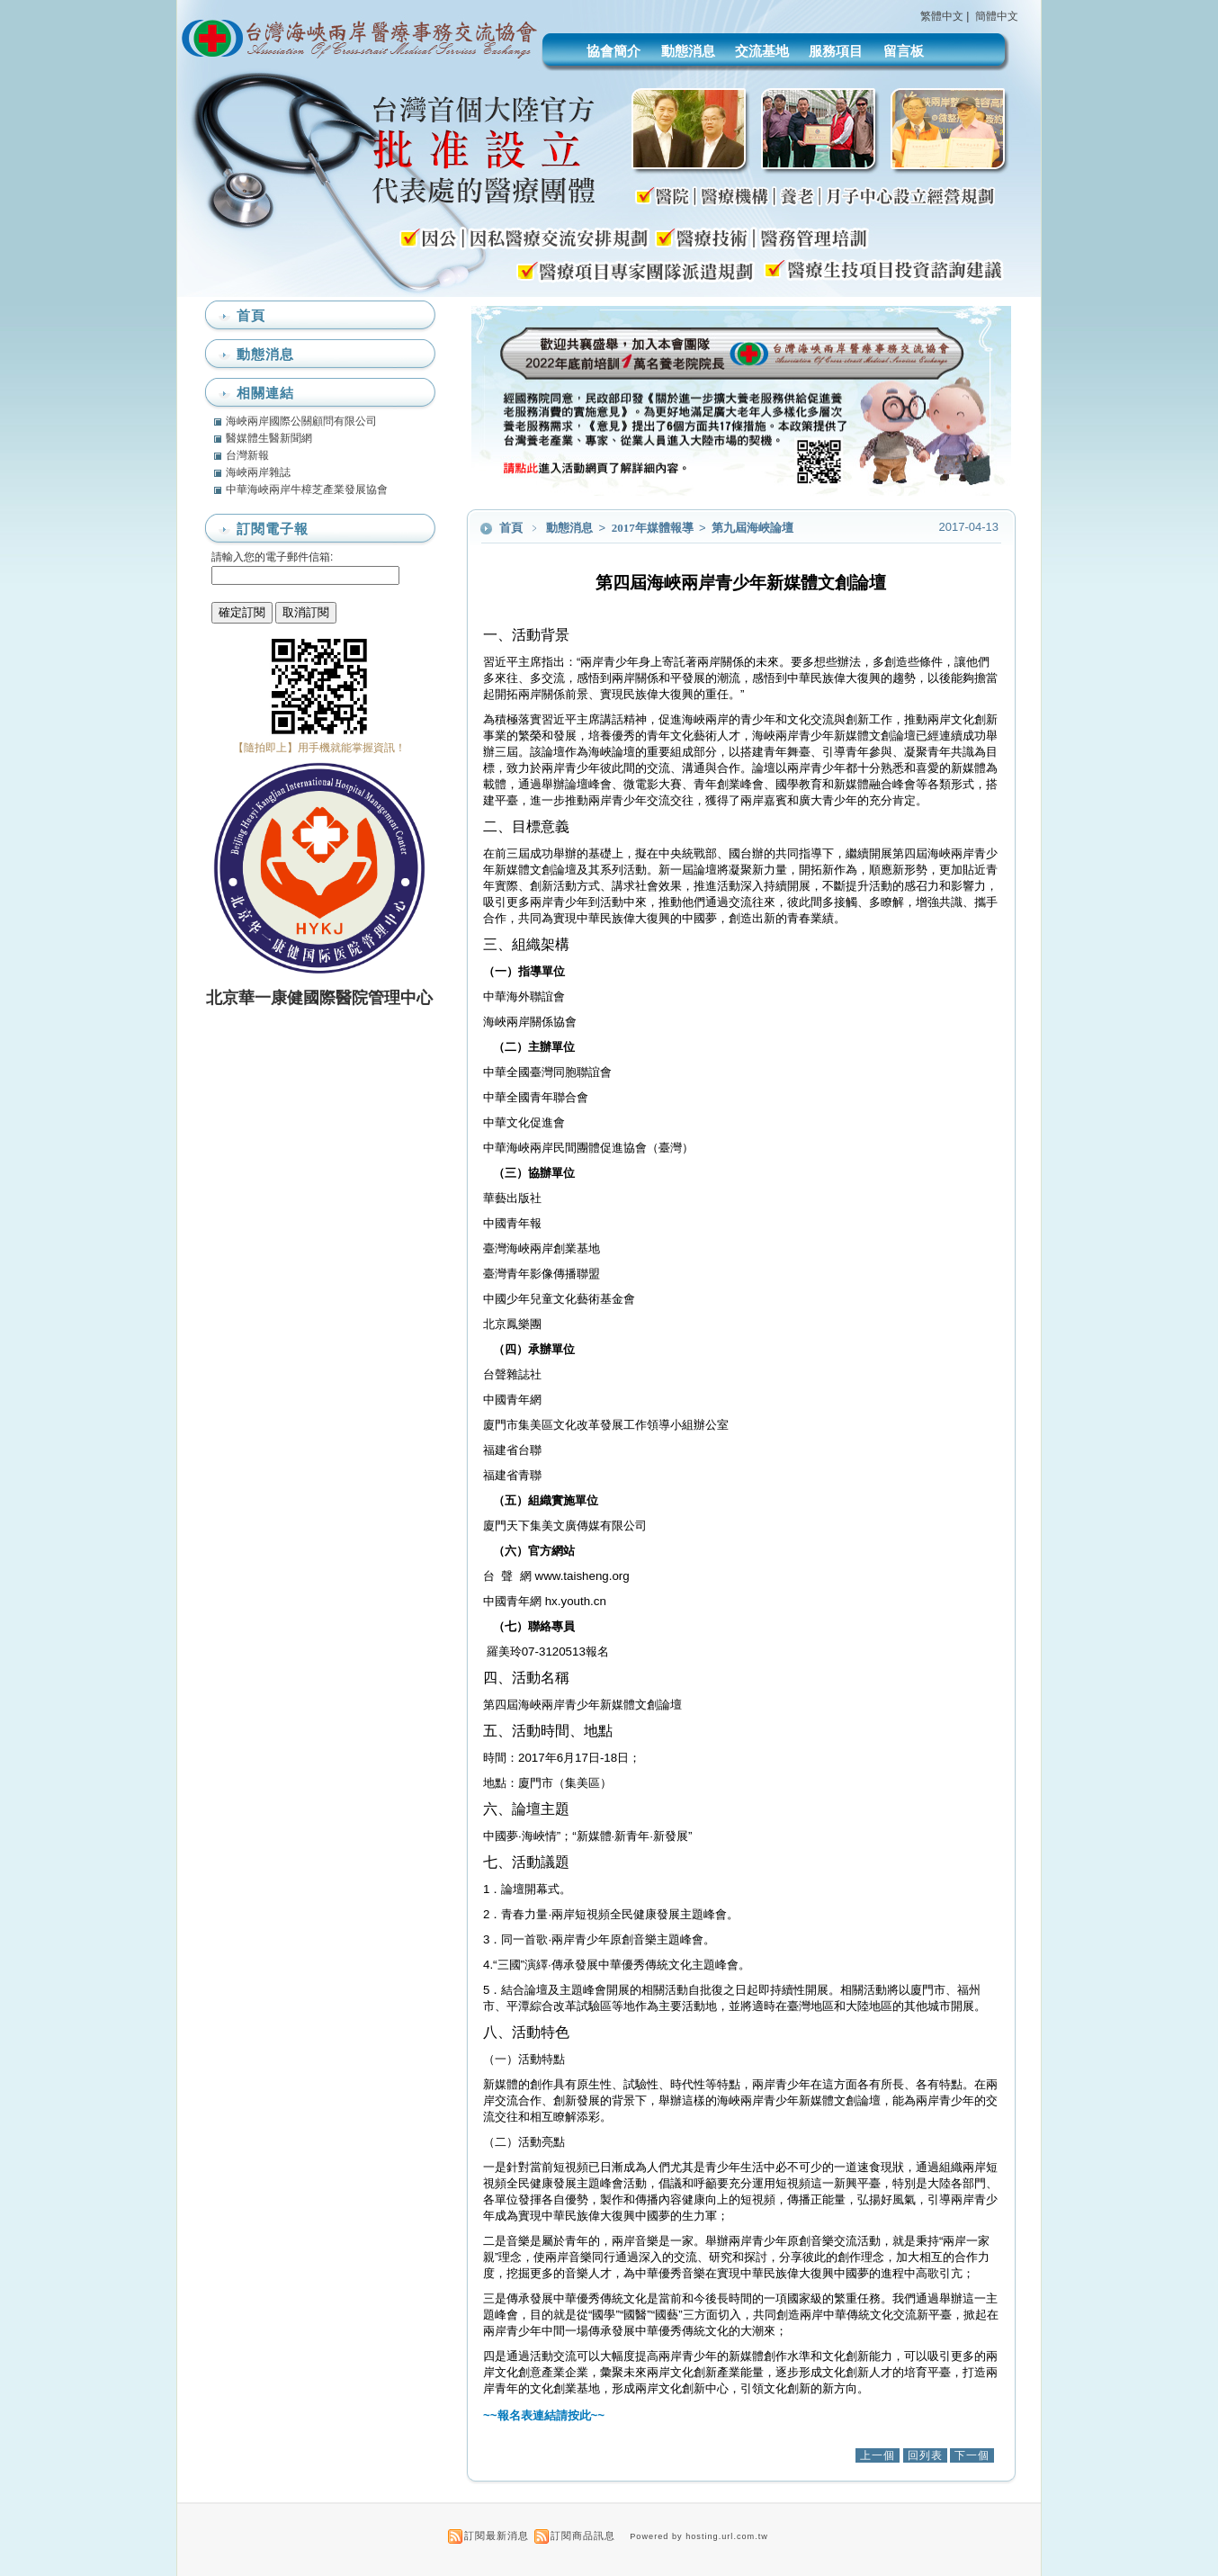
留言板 (903, 50)
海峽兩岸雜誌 (258, 472)
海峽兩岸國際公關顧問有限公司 (301, 421)
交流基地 (762, 50)
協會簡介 (613, 50)
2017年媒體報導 (654, 527)
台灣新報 (247, 455)
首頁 (511, 527)
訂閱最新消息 (496, 2535)
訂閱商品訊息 (583, 2535)
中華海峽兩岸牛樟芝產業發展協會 (307, 489)
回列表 (925, 2455)
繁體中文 (941, 16)
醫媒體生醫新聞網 (269, 438)
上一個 (877, 2455)
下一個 (972, 2455)
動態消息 (688, 50)
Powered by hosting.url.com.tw (699, 2536)
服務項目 (836, 50)
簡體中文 (996, 16)
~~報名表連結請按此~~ (544, 2415)
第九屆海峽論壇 (752, 527)
